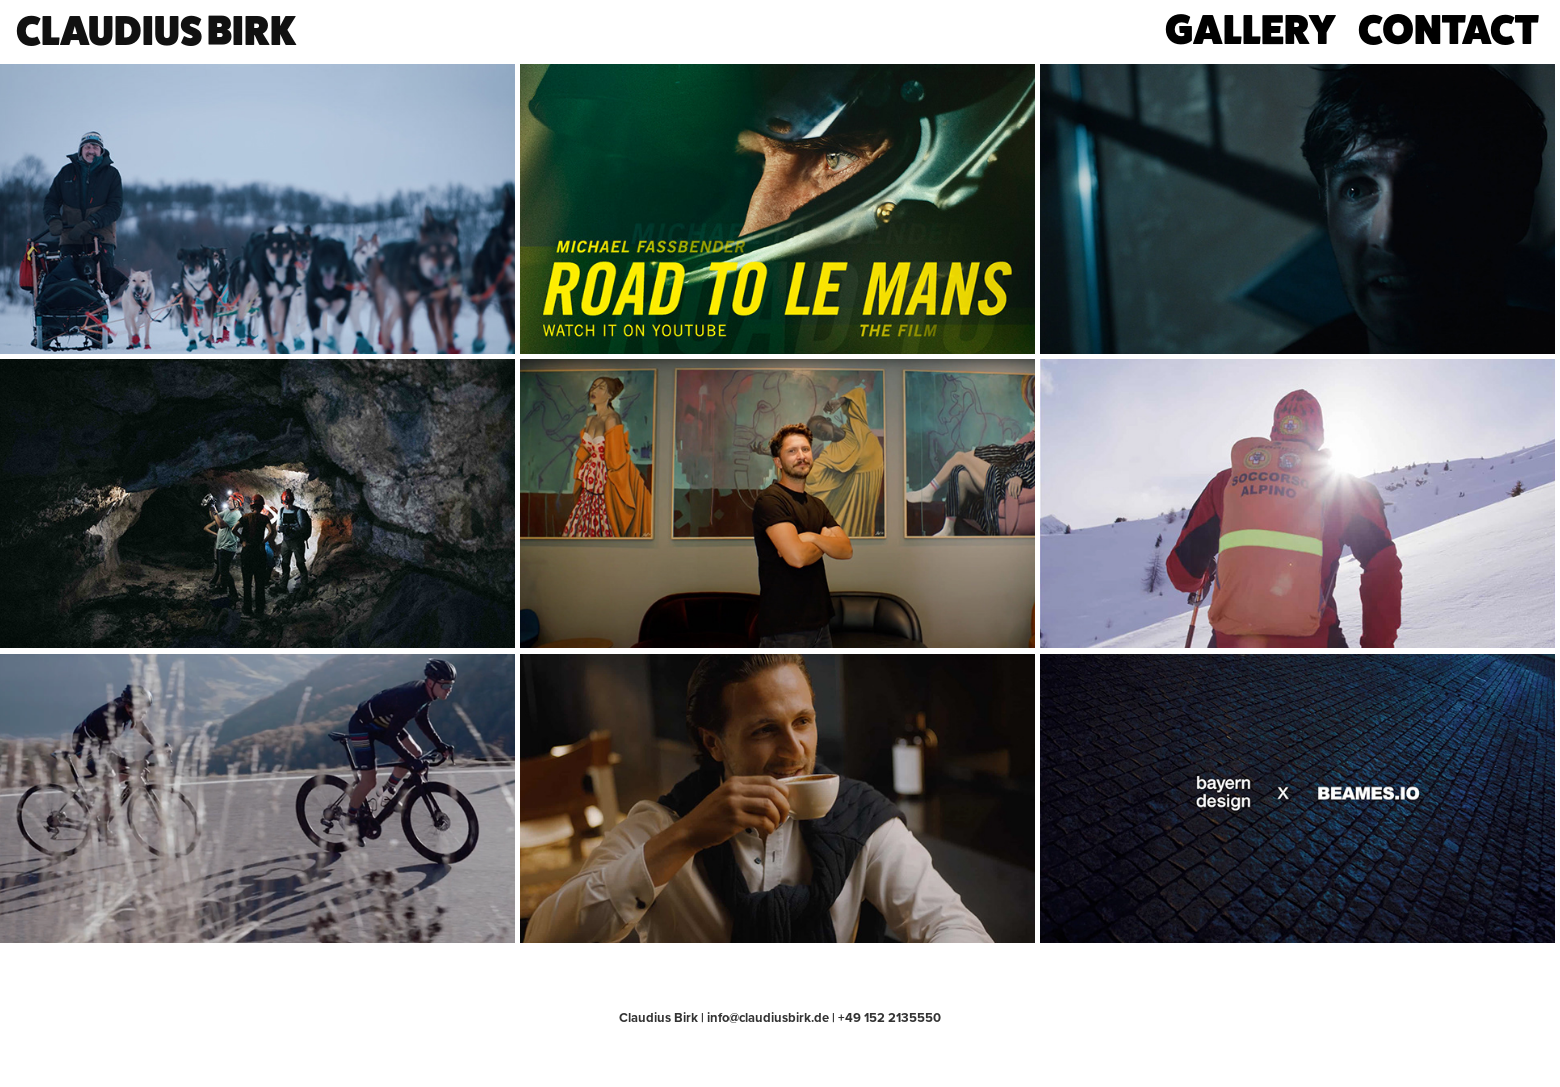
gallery (1250, 29)
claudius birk (156, 30)
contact (1448, 29)
